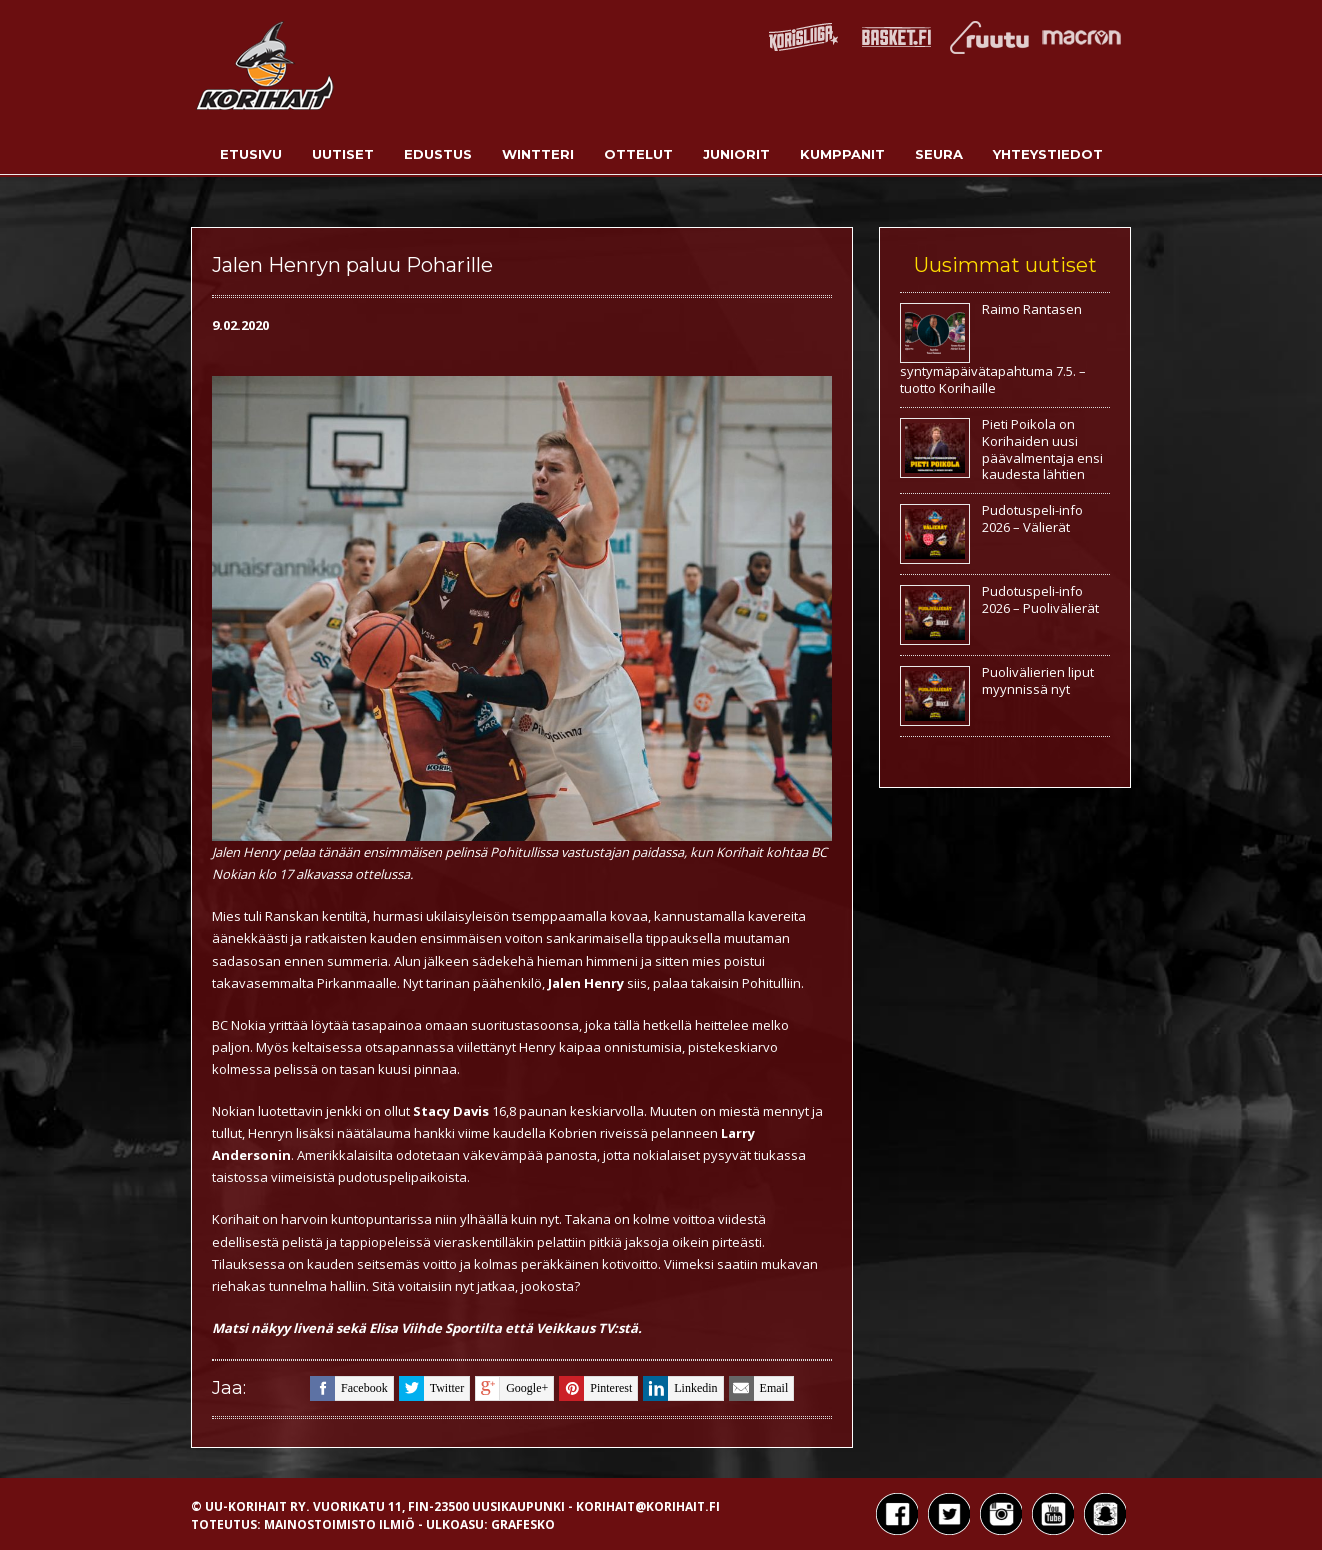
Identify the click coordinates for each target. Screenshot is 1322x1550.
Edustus (438, 154)
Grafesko (523, 1524)
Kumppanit (842, 154)
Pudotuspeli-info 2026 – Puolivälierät (1040, 599)
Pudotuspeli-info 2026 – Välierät (1032, 518)
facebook (349, 1388)
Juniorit (736, 154)
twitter (431, 1388)
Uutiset (343, 154)
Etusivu (251, 154)
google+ (511, 1388)
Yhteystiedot (1048, 154)
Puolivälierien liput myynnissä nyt (1038, 680)
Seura (939, 154)
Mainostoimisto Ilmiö (339, 1524)
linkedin (680, 1388)
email (759, 1388)
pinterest (595, 1388)
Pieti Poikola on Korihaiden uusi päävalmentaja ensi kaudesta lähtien (1042, 449)
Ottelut (638, 154)
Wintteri (538, 154)
